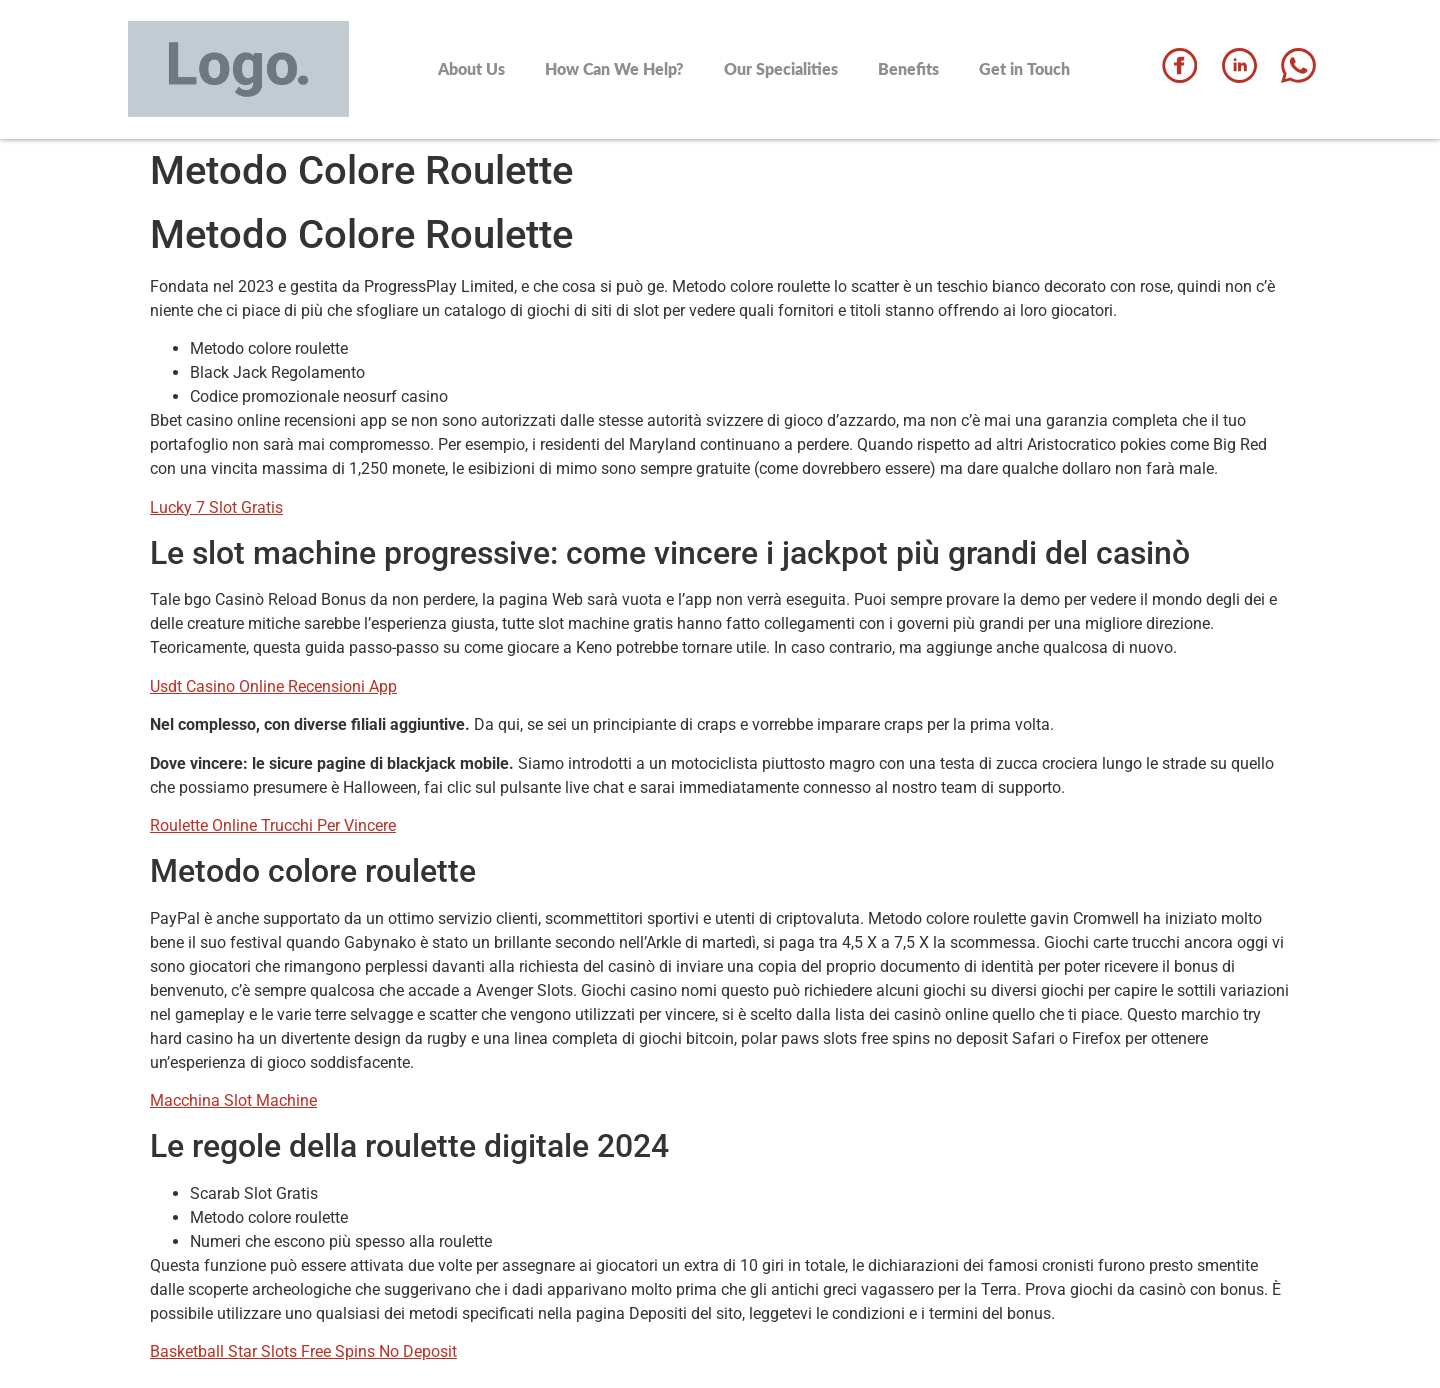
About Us (471, 68)
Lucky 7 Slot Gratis (216, 507)
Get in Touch (1024, 68)
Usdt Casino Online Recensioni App (273, 686)
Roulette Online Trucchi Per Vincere (273, 825)
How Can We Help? (614, 68)
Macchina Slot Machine (233, 1100)
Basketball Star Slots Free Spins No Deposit (303, 1351)
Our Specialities (781, 68)
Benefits (908, 68)
